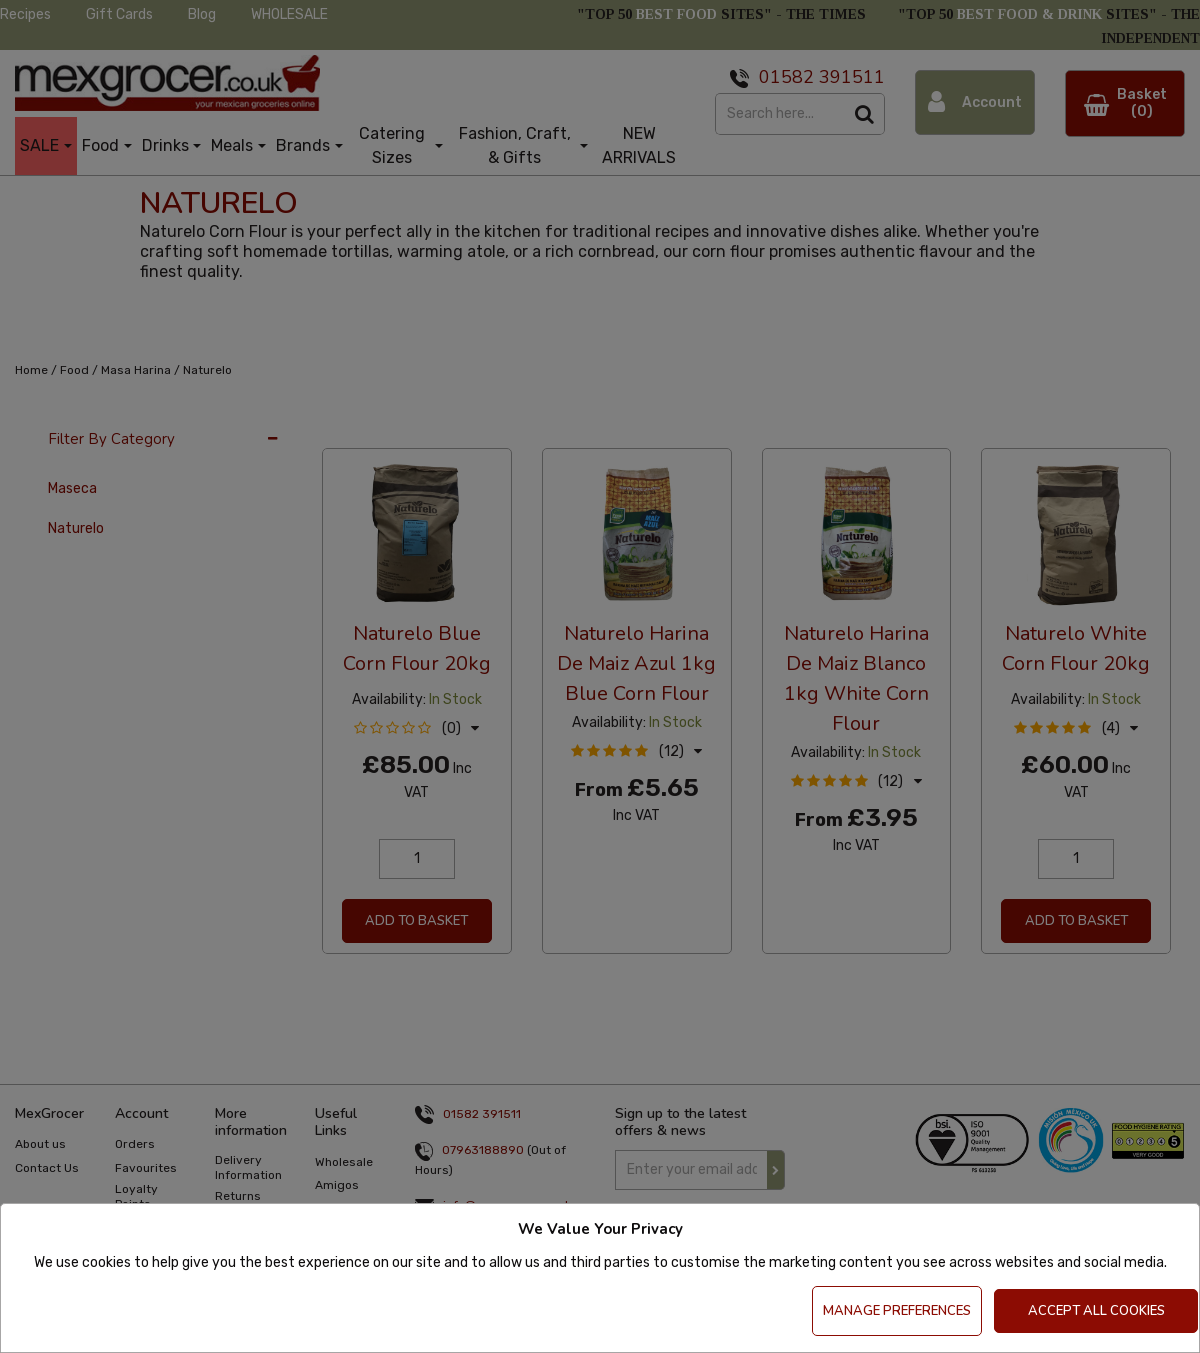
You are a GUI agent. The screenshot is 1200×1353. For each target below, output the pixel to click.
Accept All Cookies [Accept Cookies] (1096, 1311)
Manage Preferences (897, 1311)
